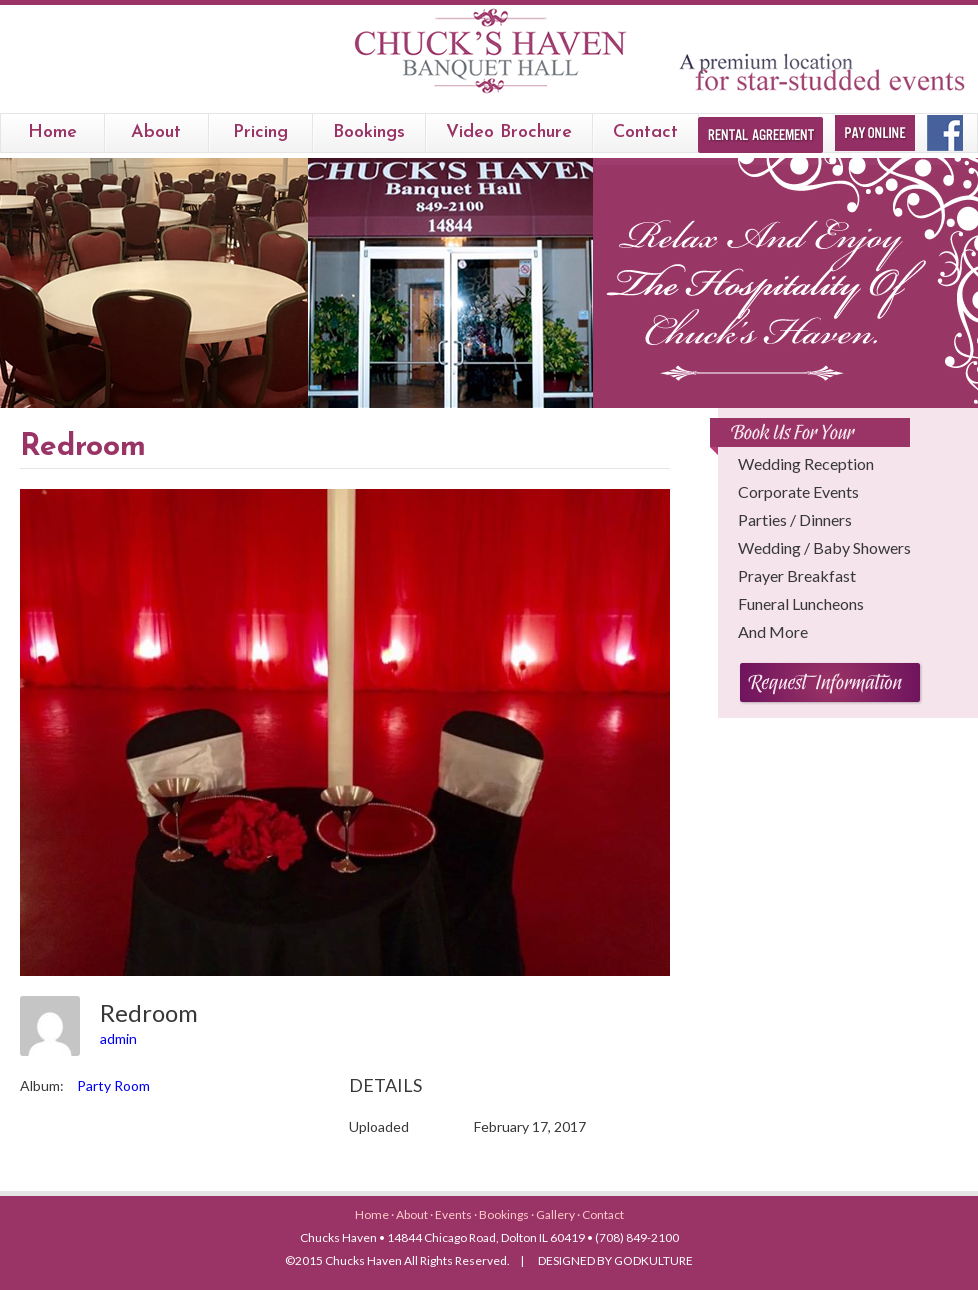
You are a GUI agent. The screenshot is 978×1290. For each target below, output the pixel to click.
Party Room (113, 1085)
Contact (645, 132)
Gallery (556, 1214)
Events (454, 1214)
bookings (369, 132)
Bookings (505, 1214)
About (156, 132)
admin (118, 1038)
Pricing (260, 132)
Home (52, 132)
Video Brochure (509, 132)
